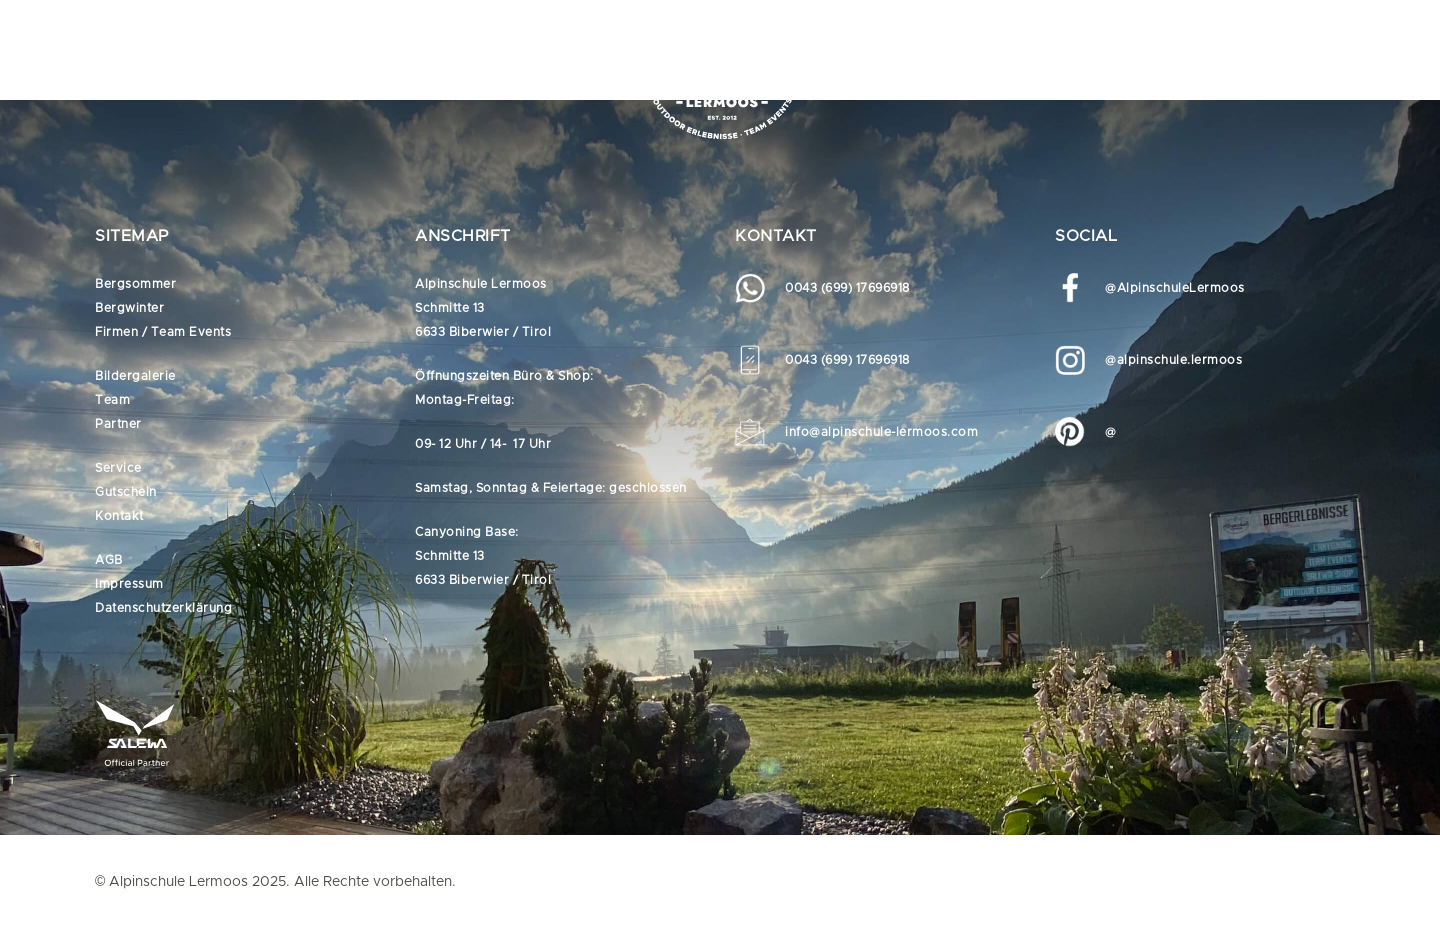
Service (118, 468)
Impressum (129, 584)
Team (112, 400)
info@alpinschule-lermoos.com (881, 432)
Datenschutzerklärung (163, 608)
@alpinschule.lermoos (1173, 360)
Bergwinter (129, 308)
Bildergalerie (135, 376)
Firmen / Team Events (163, 332)
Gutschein (126, 492)
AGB (109, 560)
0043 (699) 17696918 (847, 288)
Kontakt (119, 516)
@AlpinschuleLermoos (1175, 288)
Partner (118, 424)
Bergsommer (135, 284)
